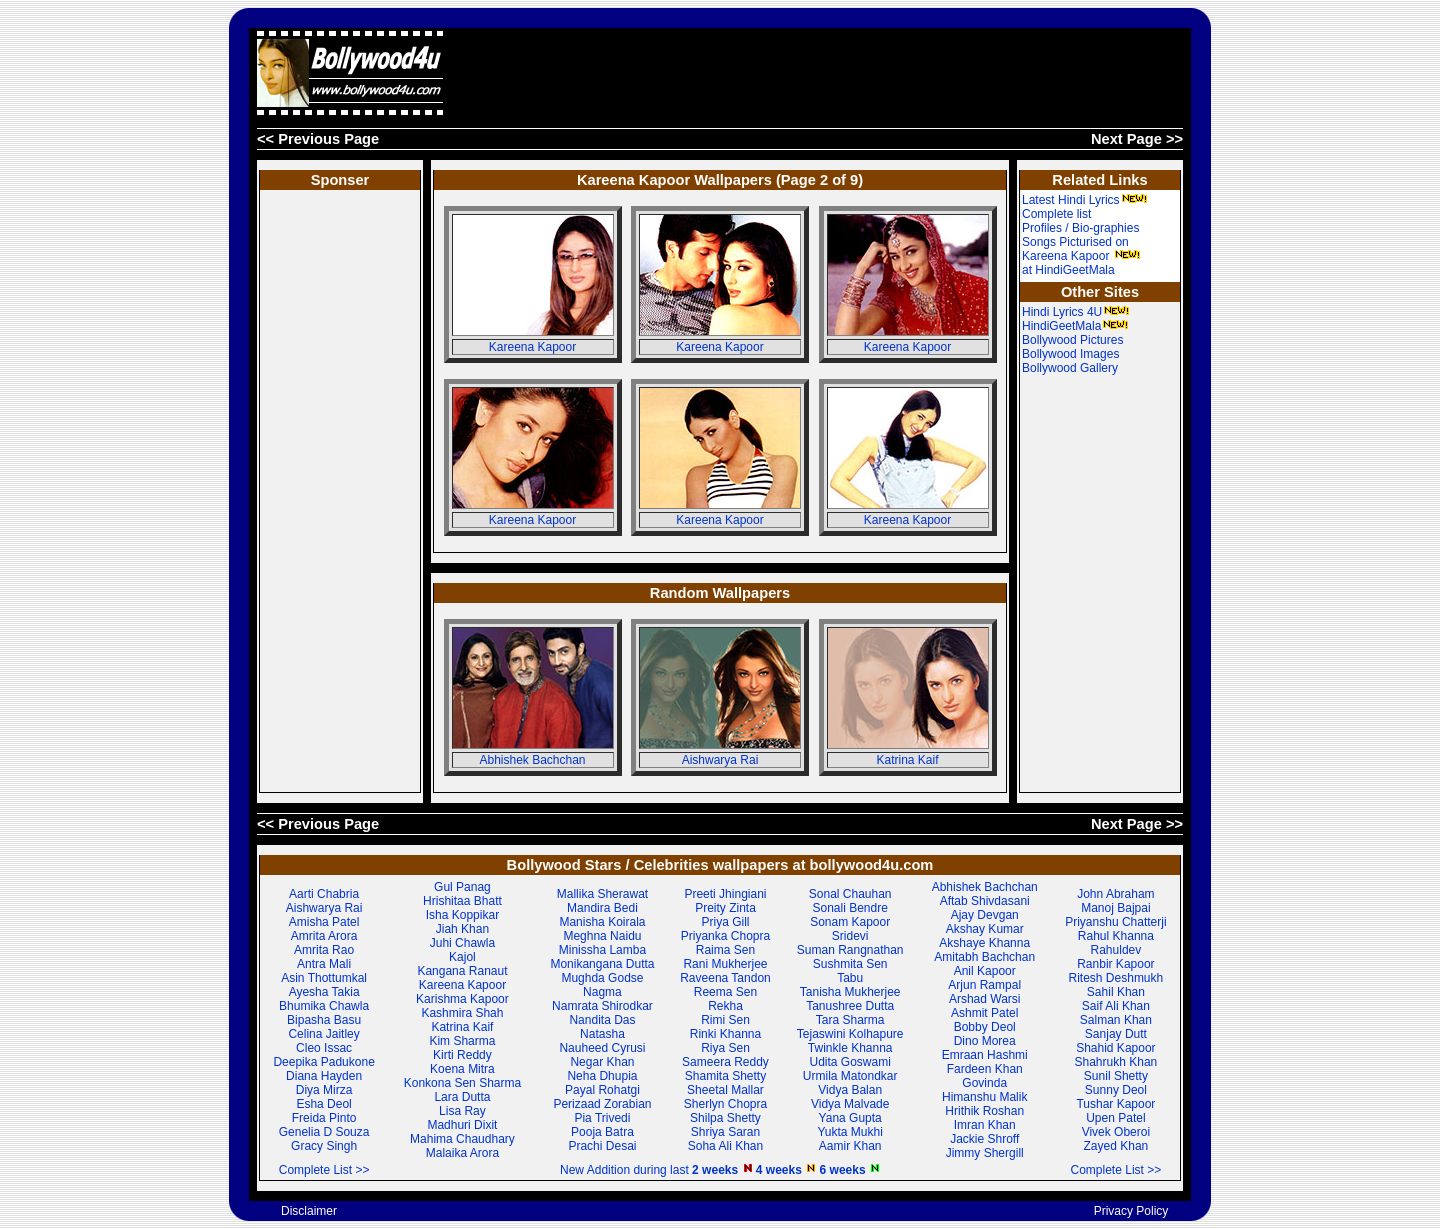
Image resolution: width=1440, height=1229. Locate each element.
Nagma (602, 992)
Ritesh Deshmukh (1116, 978)
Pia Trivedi (602, 1118)
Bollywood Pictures (1072, 340)
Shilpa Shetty (725, 1118)
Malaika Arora (462, 1153)
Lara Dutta (462, 1097)
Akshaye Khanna (984, 943)
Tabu (850, 978)
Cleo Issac (324, 1048)
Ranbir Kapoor (1115, 964)
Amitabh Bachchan (984, 957)
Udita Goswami (850, 1062)
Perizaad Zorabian (602, 1104)
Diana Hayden (324, 1076)
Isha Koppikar (462, 915)
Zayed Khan (1116, 1146)
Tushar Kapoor (1115, 1104)
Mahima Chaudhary (462, 1139)
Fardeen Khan (985, 1069)
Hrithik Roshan (984, 1111)
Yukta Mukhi (849, 1132)
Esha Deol (323, 1104)
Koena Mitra (462, 1069)
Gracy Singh (324, 1146)
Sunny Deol (1116, 1090)
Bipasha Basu (324, 1020)
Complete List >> (324, 1170)
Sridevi (850, 936)
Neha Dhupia (602, 1076)
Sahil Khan (1116, 992)
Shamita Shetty (725, 1076)
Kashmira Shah (462, 1013)
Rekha (725, 1006)
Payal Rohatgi (602, 1090)
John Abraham (1115, 894)
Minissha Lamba (602, 950)
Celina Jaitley (323, 1034)
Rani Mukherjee (725, 964)
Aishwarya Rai (720, 760)
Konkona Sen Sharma (462, 1083)
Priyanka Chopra (725, 936)
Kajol (462, 957)
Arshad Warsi (985, 999)
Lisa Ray (462, 1111)
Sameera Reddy (725, 1062)
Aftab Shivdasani (985, 901)
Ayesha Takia (324, 992)
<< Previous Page (318, 139)
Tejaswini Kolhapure (850, 1034)
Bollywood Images (1070, 354)
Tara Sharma (850, 1020)
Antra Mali (324, 964)
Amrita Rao (324, 950)
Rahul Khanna (1116, 936)
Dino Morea (985, 1041)
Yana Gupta (850, 1118)
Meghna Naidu (602, 936)
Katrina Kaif (907, 760)
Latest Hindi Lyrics (1085, 200)
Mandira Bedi (602, 908)
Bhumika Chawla (324, 1006)
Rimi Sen (725, 1020)
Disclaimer (309, 1211)
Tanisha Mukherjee (850, 992)
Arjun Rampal (984, 985)
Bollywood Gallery (1070, 368)
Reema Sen (725, 992)
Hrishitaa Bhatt (462, 901)
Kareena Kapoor (532, 347)
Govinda (984, 1083)
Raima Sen (725, 950)
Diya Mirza (324, 1090)
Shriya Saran (725, 1132)
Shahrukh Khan (1116, 1062)
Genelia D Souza (324, 1132)
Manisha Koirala (602, 922)
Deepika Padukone (323, 1062)
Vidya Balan (850, 1090)
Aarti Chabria (324, 894)
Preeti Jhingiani (725, 894)
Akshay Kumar (985, 929)
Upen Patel (1115, 1118)
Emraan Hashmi (985, 1055)
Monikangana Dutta (602, 964)
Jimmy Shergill (985, 1153)
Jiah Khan (462, 929)
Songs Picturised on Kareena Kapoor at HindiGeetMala (1081, 256)
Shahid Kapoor (1115, 1048)
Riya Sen (725, 1048)
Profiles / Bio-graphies (1080, 228)
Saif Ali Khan (1116, 1006)
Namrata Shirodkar (602, 1006)
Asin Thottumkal (324, 978)
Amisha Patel (324, 922)
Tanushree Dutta (850, 1006)
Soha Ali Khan (725, 1146)
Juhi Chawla (462, 943)
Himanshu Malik (984, 1097)
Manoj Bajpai (1115, 908)
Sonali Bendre (849, 908)
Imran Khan (985, 1125)
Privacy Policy (1131, 1211)
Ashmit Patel (984, 1013)
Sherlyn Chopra (725, 1104)
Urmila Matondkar (850, 1076)
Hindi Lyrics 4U (1076, 312)
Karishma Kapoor (462, 999)
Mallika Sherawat (602, 894)
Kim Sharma (462, 1041)
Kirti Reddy (462, 1055)
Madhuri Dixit (462, 1125)
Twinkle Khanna (850, 1048)
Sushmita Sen (850, 964)
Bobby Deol (985, 1027)
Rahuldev (1116, 950)
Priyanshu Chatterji (1115, 922)
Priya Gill (725, 922)
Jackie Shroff (984, 1139)
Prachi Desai (602, 1146)
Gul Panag (462, 887)
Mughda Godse (602, 978)
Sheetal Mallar (725, 1090)
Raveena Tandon (725, 978)
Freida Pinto (324, 1118)
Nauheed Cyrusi (602, 1048)
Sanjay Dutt (1116, 1034)
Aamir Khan (850, 1146)
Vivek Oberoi (1116, 1132)
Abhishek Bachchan (532, 760)
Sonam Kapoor (850, 922)
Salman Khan (1116, 1020)
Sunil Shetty (1116, 1076)
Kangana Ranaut (462, 971)
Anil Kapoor (985, 971)
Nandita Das (602, 1020)
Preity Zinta (725, 908)
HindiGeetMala (1075, 326)
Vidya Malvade (850, 1104)
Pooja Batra (602, 1132)
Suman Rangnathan (850, 950)
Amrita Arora (324, 936)
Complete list (1056, 214)
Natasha (602, 1034)
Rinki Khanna (725, 1034)
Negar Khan (602, 1062)
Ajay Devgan (985, 915)
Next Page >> (1137, 139)
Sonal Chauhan (850, 894)
